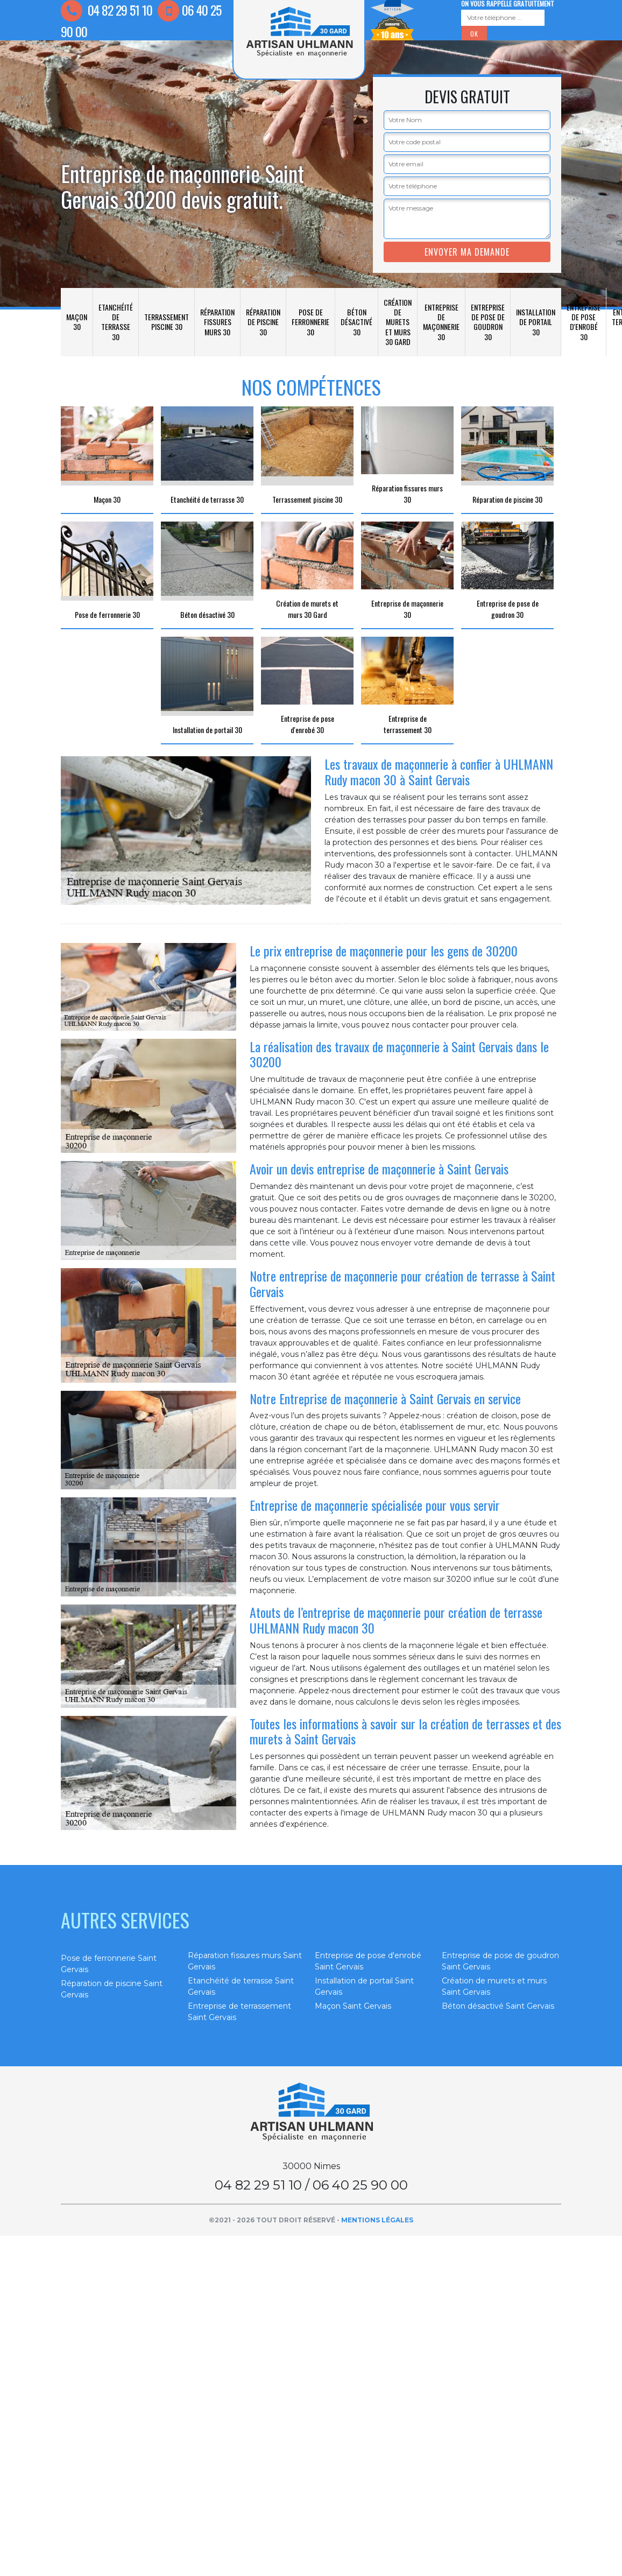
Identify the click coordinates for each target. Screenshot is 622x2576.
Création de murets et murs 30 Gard (398, 322)
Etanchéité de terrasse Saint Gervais (241, 1986)
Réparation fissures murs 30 (217, 321)
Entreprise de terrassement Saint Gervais (239, 2011)
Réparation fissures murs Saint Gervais (245, 1961)
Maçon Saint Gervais (353, 2006)
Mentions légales (377, 2220)
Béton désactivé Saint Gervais (498, 2006)
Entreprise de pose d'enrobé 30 (583, 321)
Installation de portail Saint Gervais (364, 1986)
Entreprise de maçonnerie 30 (441, 321)
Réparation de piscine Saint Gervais (111, 1989)
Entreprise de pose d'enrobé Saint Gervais (368, 1961)
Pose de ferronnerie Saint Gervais (109, 1963)
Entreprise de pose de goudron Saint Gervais (500, 1961)
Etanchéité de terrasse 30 (115, 321)
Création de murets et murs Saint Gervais (494, 1986)
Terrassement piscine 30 (166, 321)
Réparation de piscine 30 (263, 321)
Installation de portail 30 (535, 321)
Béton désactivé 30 (356, 321)
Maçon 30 (76, 321)
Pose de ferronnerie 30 (310, 321)
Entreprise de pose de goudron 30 (488, 321)
